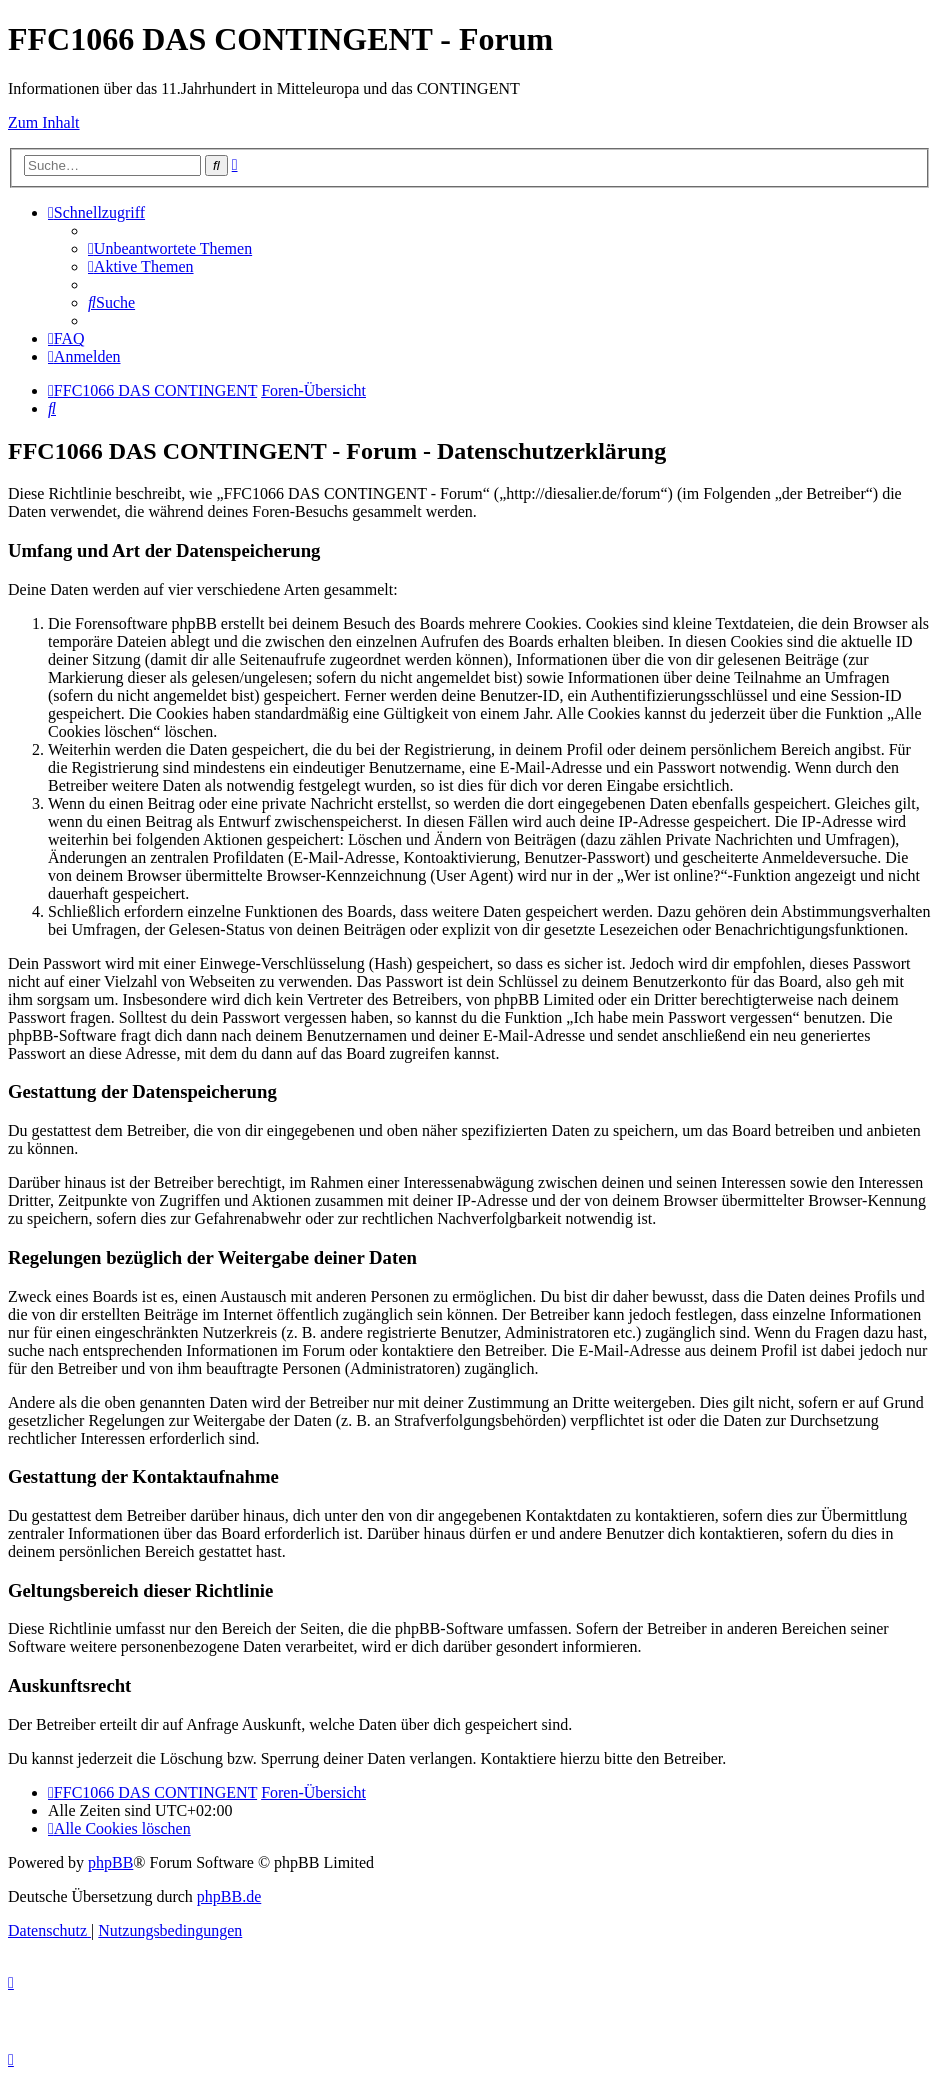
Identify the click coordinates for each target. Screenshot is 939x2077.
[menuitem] (170, 248)
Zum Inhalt (44, 122)
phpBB (110, 1862)
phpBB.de (229, 1896)
